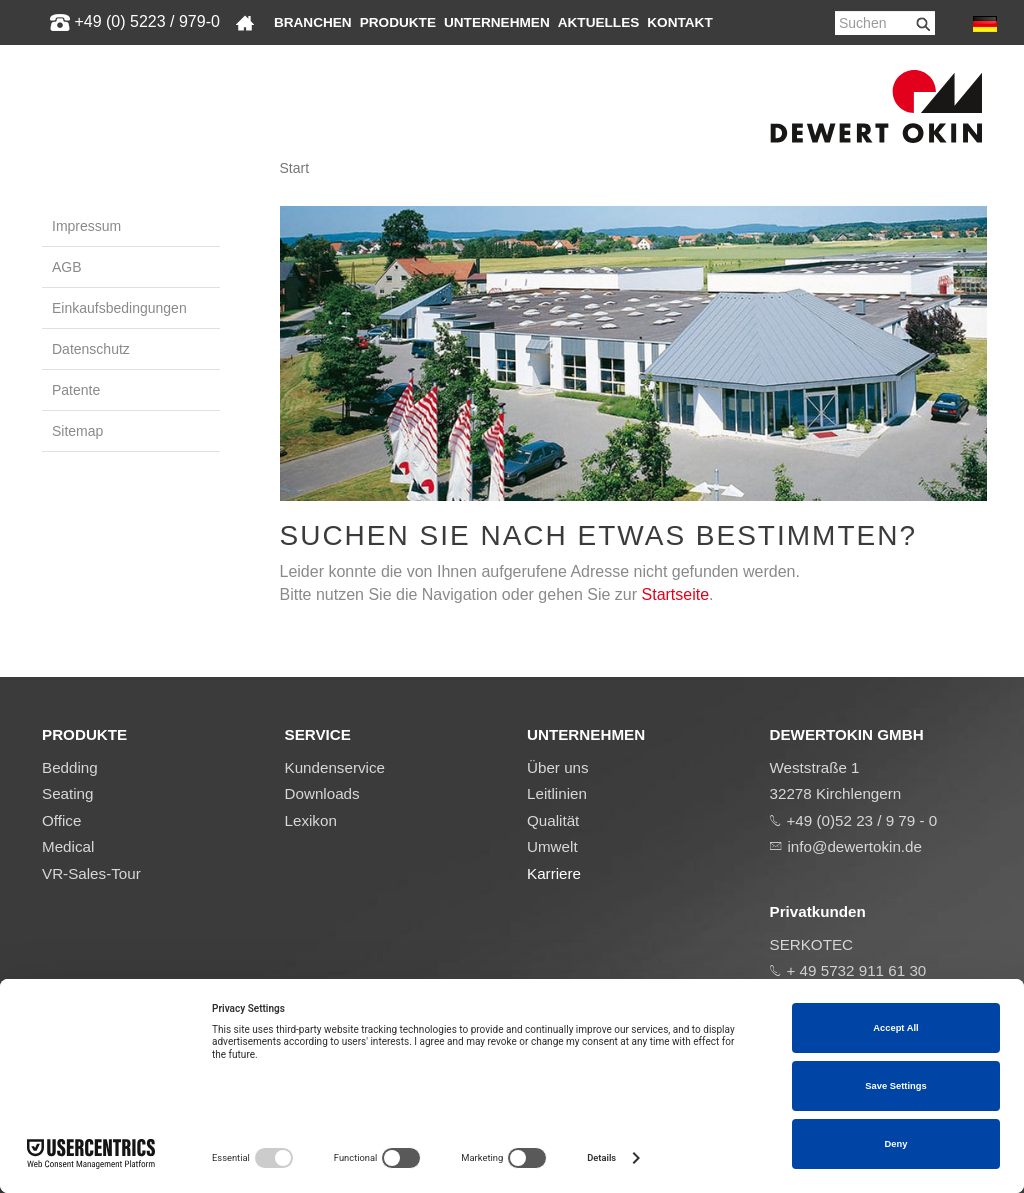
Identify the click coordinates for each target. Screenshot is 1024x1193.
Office (61, 820)
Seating (68, 793)
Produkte (398, 22)
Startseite (676, 594)
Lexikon (311, 820)
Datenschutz (91, 349)
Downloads (322, 793)
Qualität (553, 820)
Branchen (313, 22)
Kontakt (679, 22)
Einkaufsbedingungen (119, 308)
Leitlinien (557, 793)
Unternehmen (497, 22)
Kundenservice (335, 767)
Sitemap (77, 431)
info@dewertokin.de (855, 846)
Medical (68, 846)
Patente (76, 390)
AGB (67, 267)
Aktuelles (599, 22)
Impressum (86, 226)
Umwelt (552, 846)
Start (295, 168)
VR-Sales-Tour (91, 873)
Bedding (70, 767)
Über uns (558, 767)
